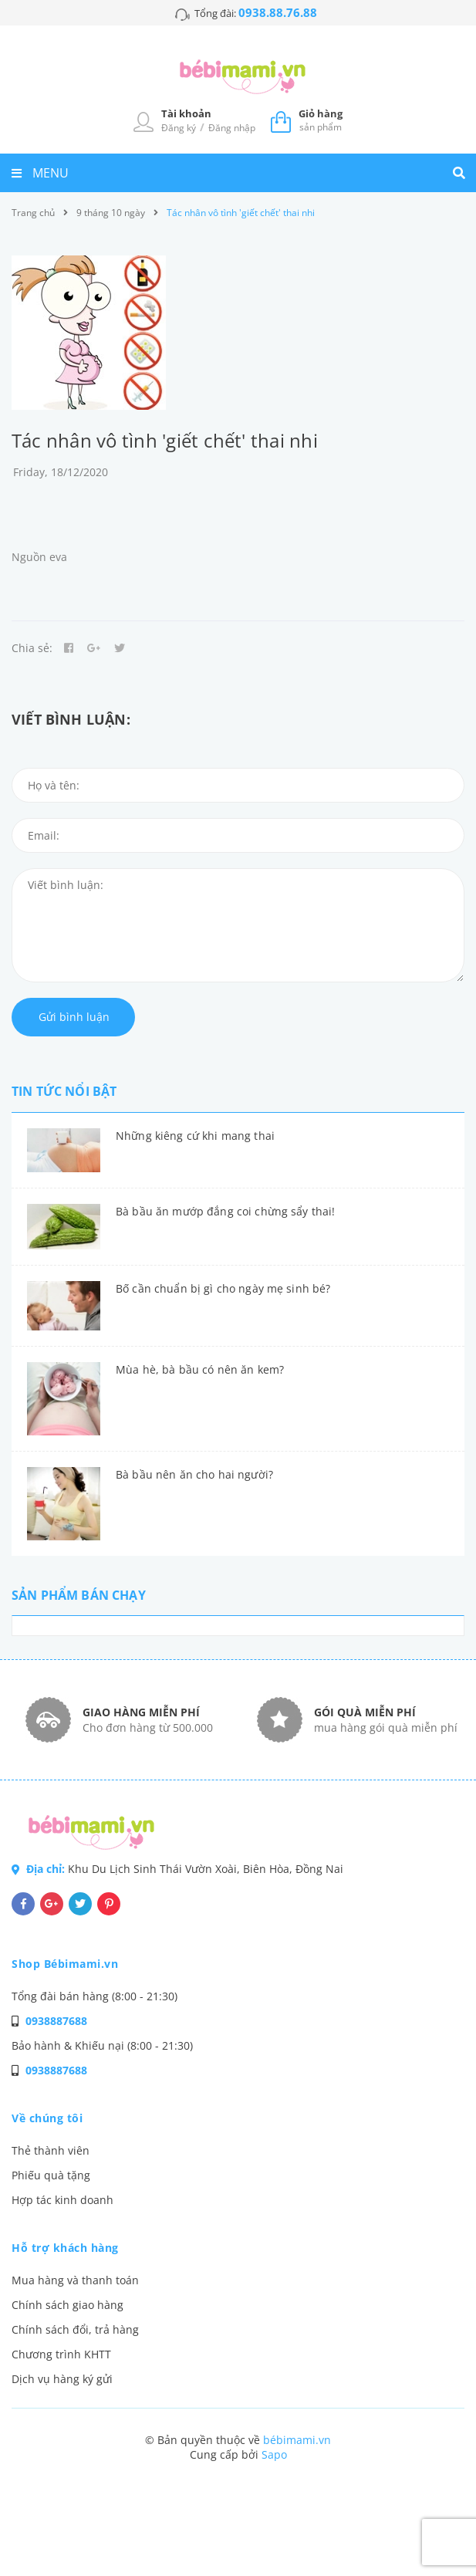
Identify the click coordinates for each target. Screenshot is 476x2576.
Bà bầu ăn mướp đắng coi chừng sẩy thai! (225, 1211)
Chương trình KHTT (61, 2354)
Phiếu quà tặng (51, 2175)
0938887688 (56, 2020)
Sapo (274, 2454)
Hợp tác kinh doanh (62, 2199)
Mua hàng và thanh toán (75, 2280)
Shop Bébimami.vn (65, 1963)
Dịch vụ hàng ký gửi (62, 2378)
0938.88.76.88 (277, 12)
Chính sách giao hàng (67, 2304)
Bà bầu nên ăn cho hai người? (194, 1474)
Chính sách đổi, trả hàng (75, 2329)
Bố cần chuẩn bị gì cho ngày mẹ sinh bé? (223, 1288)
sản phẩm (321, 120)
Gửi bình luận (74, 1016)
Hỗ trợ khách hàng (65, 2247)
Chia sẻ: (32, 648)
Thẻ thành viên (50, 2150)
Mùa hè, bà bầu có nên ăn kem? (200, 1369)
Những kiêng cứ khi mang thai (195, 1135)
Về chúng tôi (47, 2118)
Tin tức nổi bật (64, 1091)
